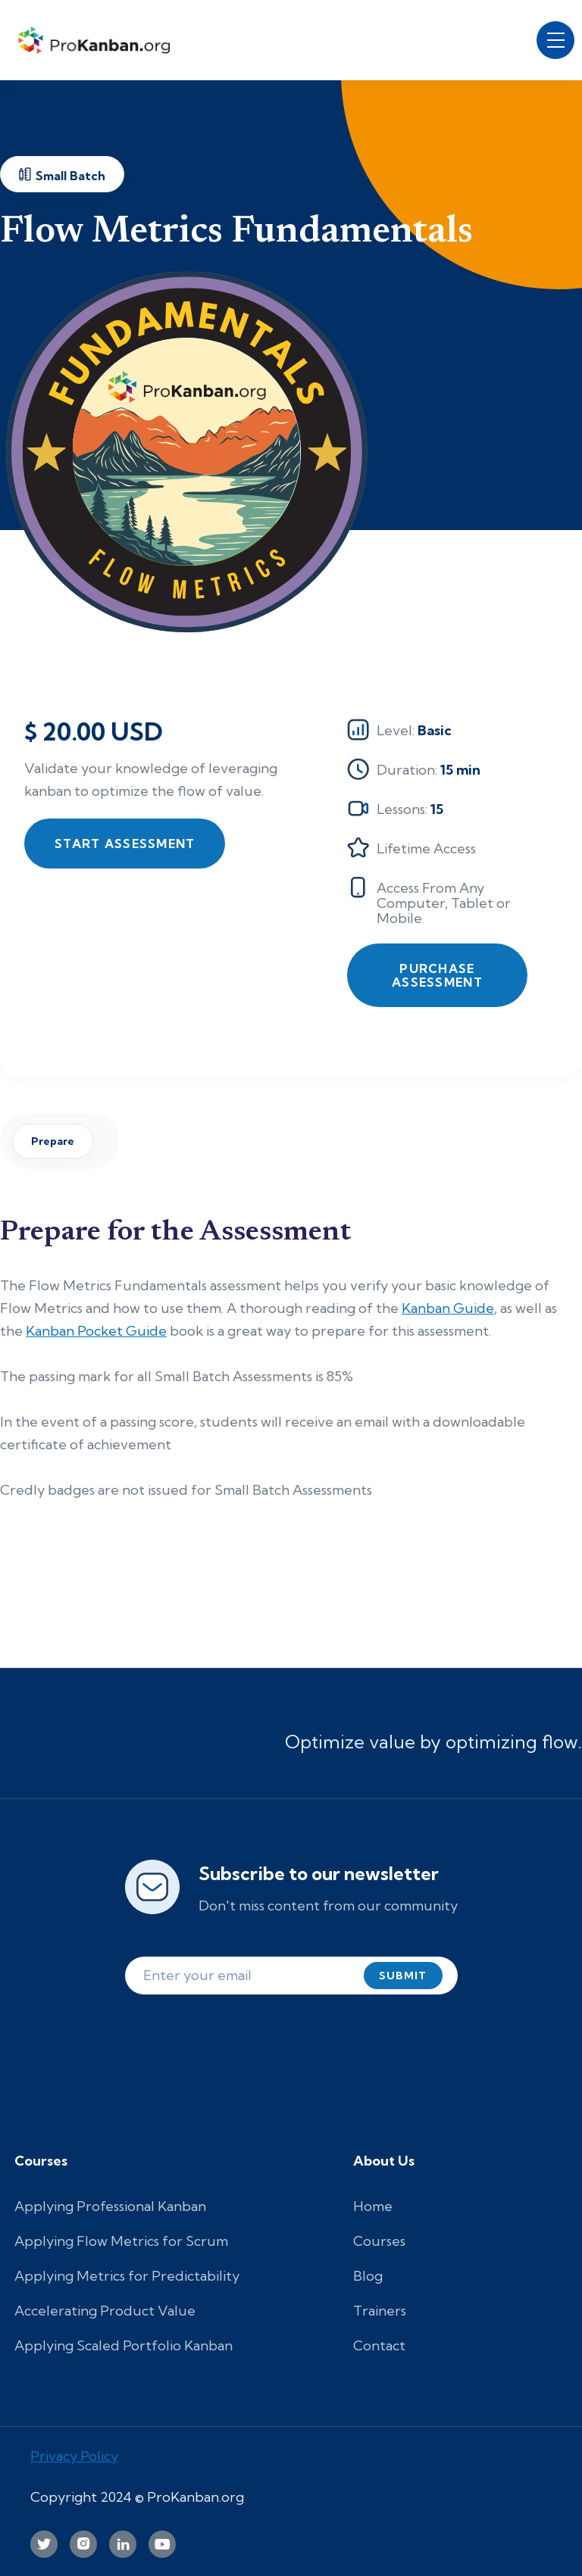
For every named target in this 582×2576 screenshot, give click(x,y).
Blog (368, 2275)
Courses (379, 2241)
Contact (379, 2345)
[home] (97, 40)
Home (373, 2206)
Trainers (379, 2310)
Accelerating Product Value (105, 2310)
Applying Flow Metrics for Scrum (121, 2241)
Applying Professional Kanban (110, 2206)
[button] (555, 40)
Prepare (52, 1141)
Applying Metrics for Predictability (126, 2275)
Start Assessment (125, 843)
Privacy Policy (74, 2456)
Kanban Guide (448, 1308)
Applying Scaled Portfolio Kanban (123, 2345)
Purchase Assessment (437, 975)
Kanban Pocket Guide (96, 1330)
